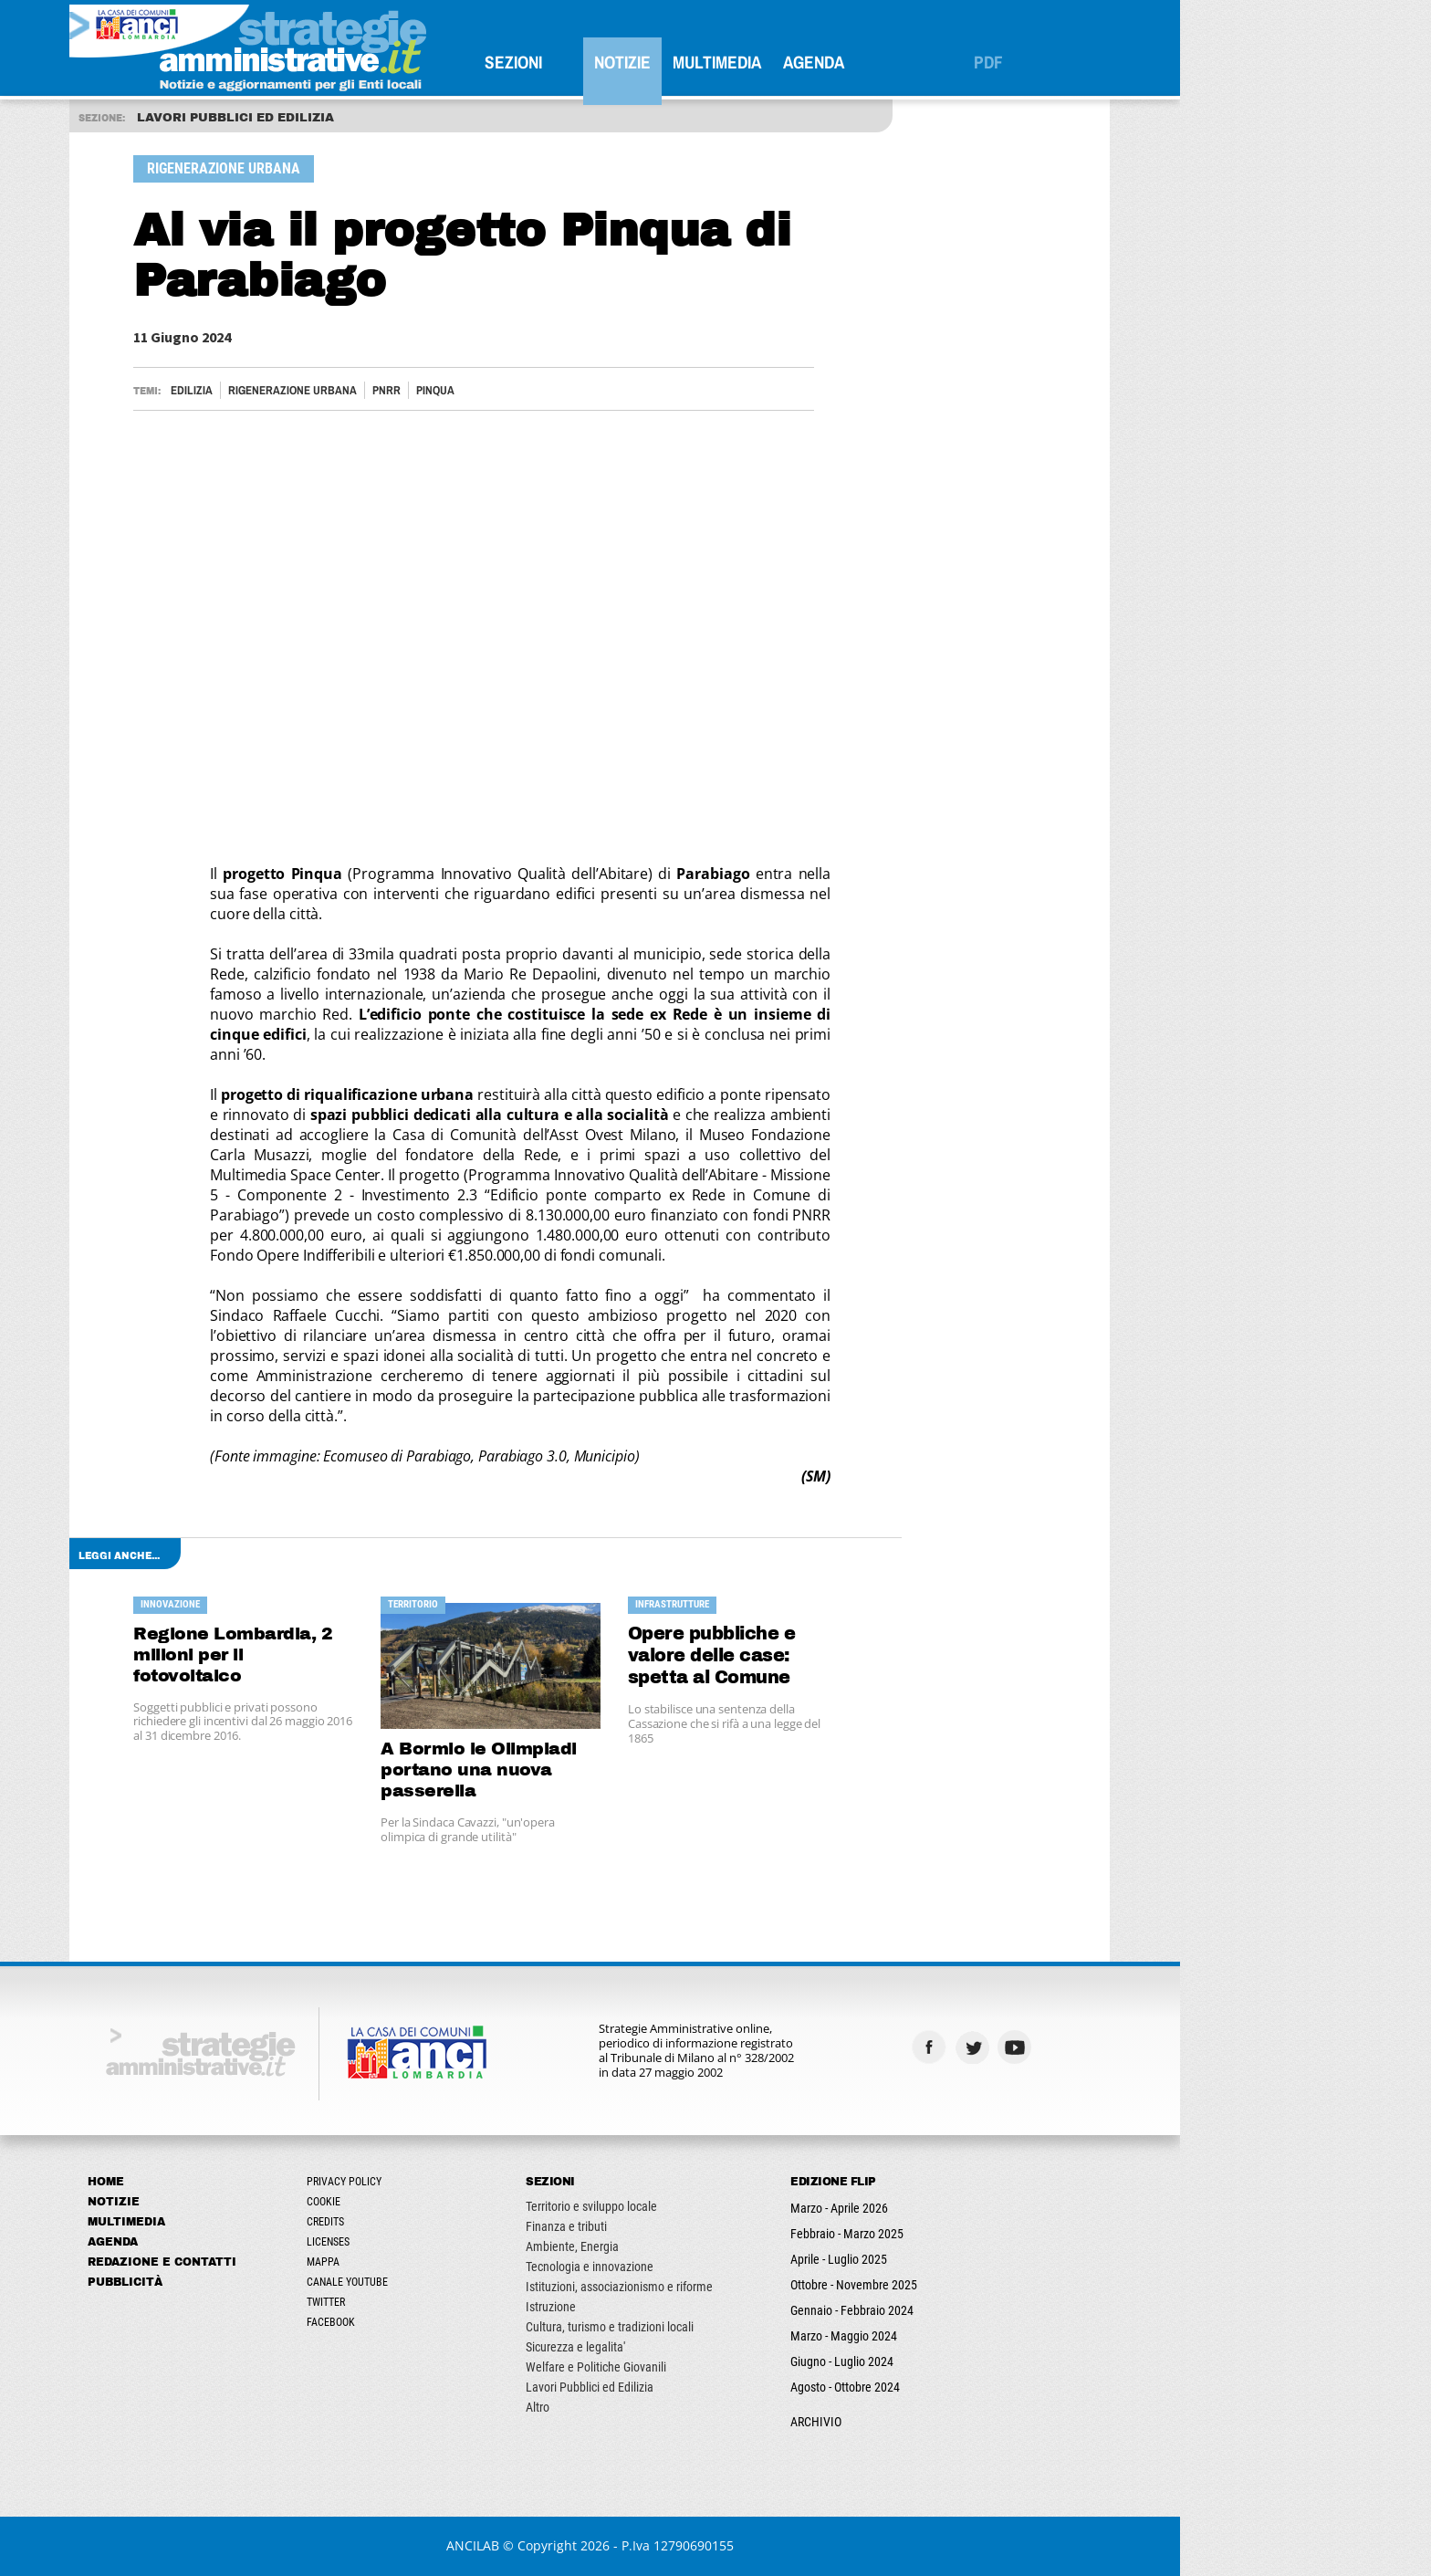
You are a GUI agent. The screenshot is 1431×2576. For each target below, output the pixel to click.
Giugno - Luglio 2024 (967, 2361)
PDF (1114, 62)
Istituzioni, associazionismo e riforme (745, 2286)
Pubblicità (251, 2282)
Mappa (449, 2262)
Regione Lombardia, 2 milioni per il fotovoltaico (359, 1655)
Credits (451, 2221)
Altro (663, 2407)
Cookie (449, 2201)
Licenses (454, 2241)
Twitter (452, 2302)
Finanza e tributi (692, 2226)
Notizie (748, 62)
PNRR (512, 390)
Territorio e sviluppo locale (717, 2206)
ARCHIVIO (941, 2421)
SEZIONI (639, 62)
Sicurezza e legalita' (701, 2347)
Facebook (457, 2322)
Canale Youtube (473, 2282)
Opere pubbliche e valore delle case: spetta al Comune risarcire (838, 1656)
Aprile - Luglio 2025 (964, 2259)
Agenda (939, 62)
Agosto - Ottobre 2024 (971, 2387)
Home (232, 2181)
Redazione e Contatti (288, 2262)
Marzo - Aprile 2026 (965, 2208)
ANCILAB (598, 2545)
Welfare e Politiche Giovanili (722, 2367)
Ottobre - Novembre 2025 (979, 2285)
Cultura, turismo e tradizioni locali (736, 2326)
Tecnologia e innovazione (715, 2266)
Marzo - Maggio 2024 (969, 2336)
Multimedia (843, 62)
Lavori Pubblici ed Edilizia (715, 2387)
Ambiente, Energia (698, 2246)
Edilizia (318, 390)
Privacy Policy (470, 2181)
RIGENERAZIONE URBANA (418, 390)
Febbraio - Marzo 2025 (972, 2233)
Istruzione (677, 2306)
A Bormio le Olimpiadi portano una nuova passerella (605, 1770)
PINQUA (561, 390)
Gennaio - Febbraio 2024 (977, 2310)
